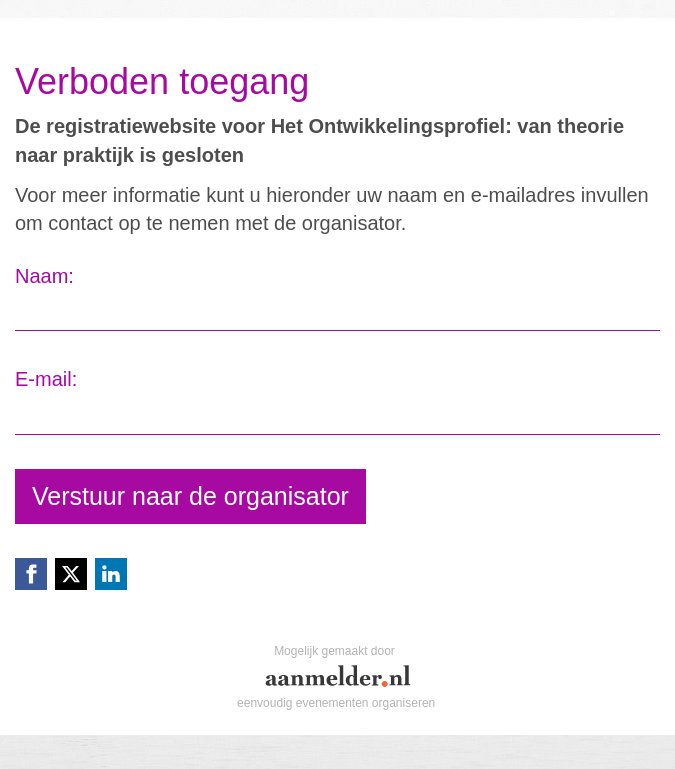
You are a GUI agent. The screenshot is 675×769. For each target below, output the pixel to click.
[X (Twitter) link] (71, 574)
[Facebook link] (31, 574)
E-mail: (46, 379)
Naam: (44, 276)
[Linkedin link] (111, 574)
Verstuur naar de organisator (190, 496)
